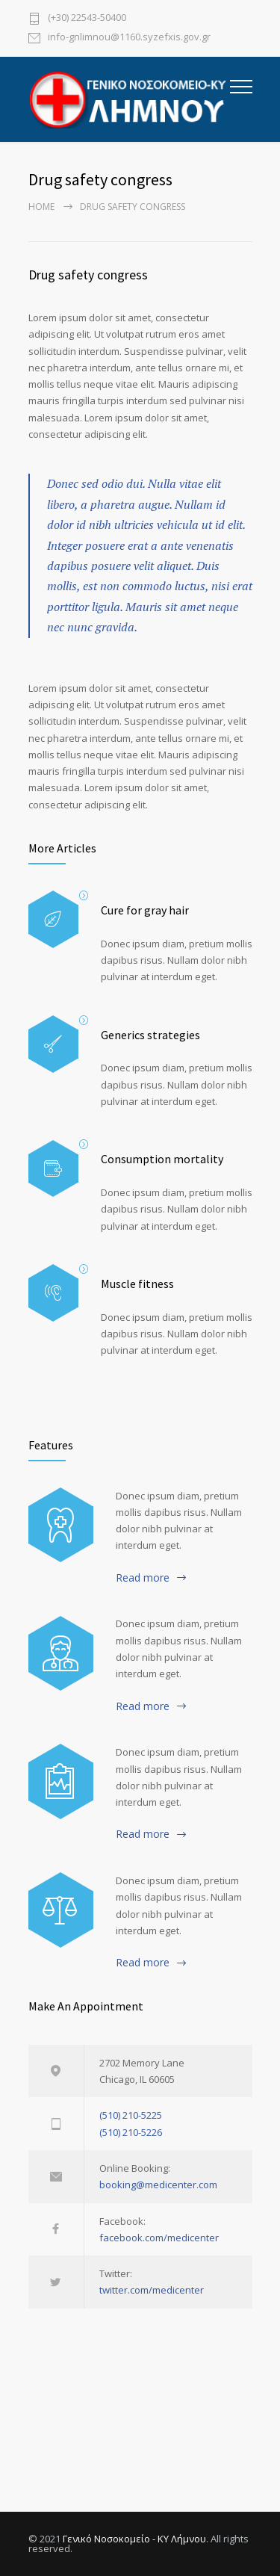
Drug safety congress (88, 274)
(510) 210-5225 (130, 2115)
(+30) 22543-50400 (87, 18)
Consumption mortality (162, 1158)
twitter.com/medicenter (151, 2290)
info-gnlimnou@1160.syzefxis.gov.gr (129, 37)
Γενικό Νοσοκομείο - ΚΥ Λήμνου (134, 2538)
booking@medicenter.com (158, 2184)
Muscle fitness (137, 1283)
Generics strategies (150, 1034)
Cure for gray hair (145, 909)
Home (41, 206)
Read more (142, 1577)
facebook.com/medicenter (159, 2237)
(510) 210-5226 (130, 2132)
